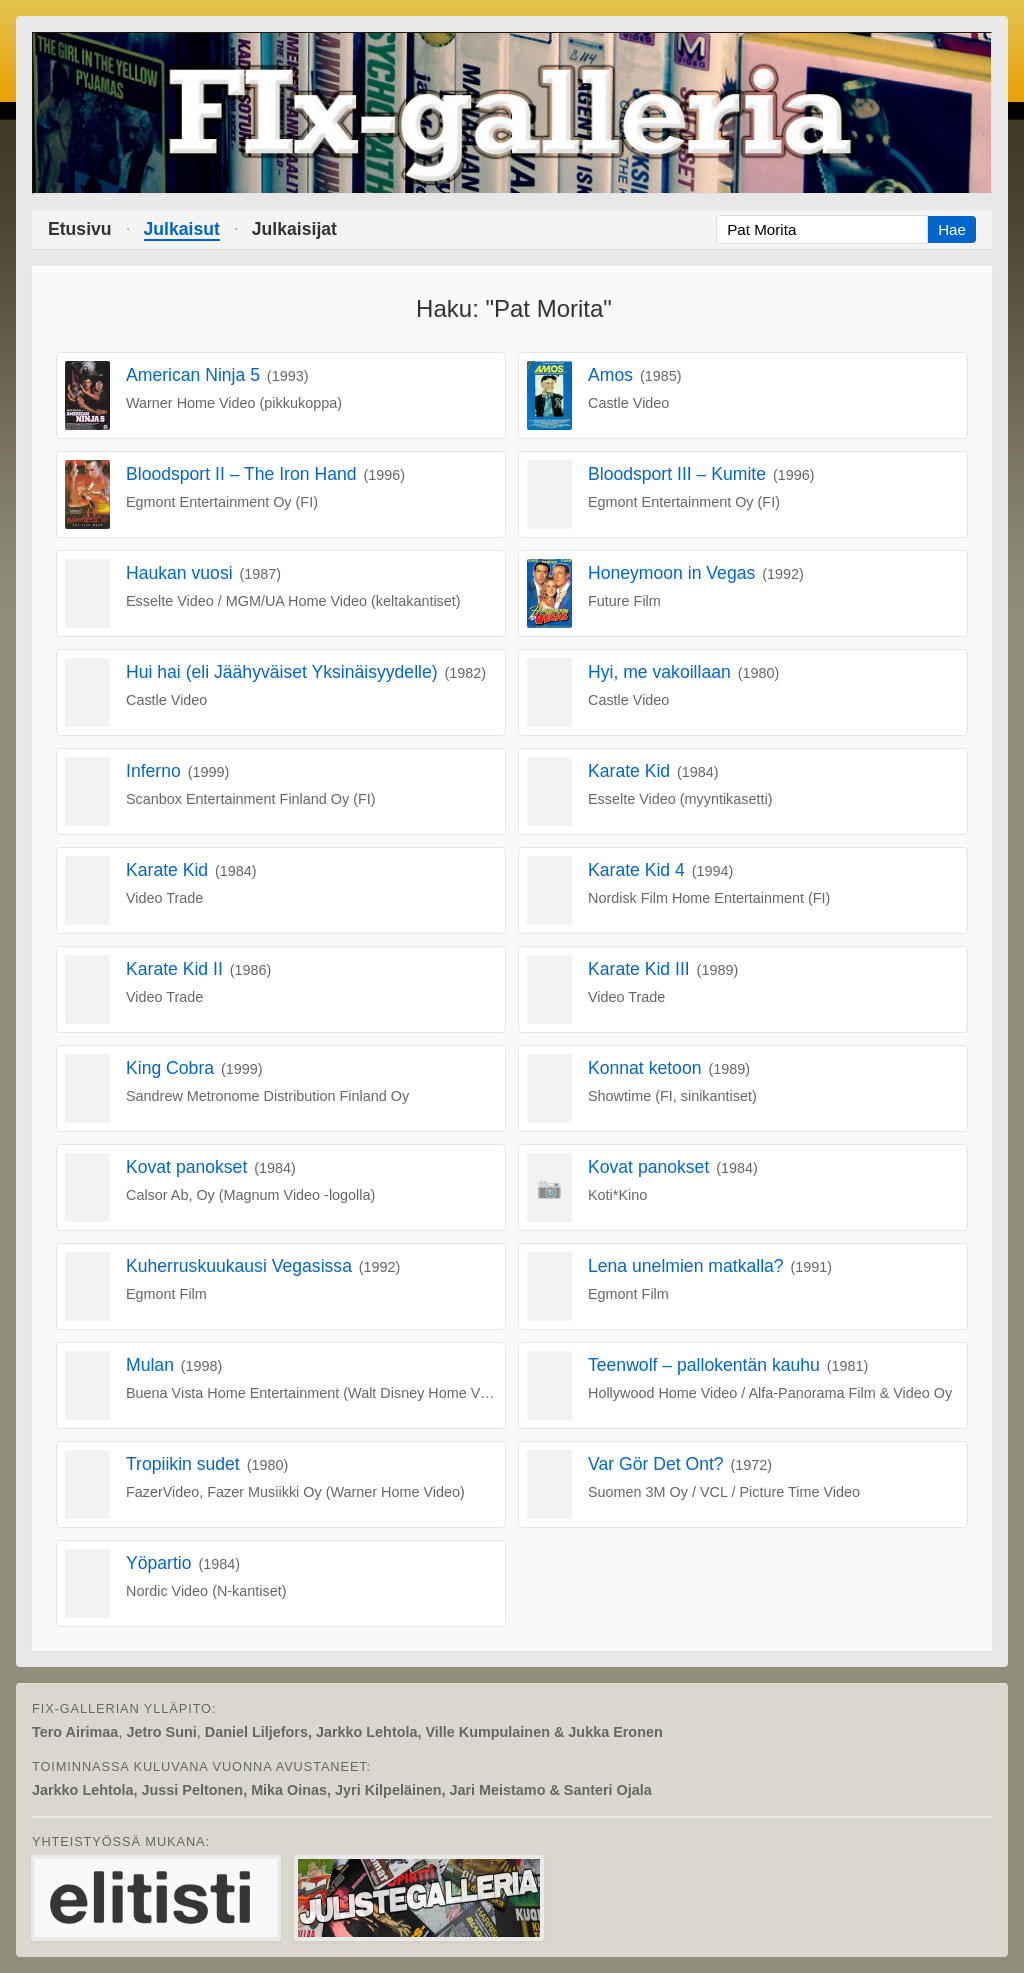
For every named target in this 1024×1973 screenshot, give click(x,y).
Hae (952, 229)
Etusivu (80, 229)
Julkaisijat (294, 229)
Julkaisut (182, 229)
